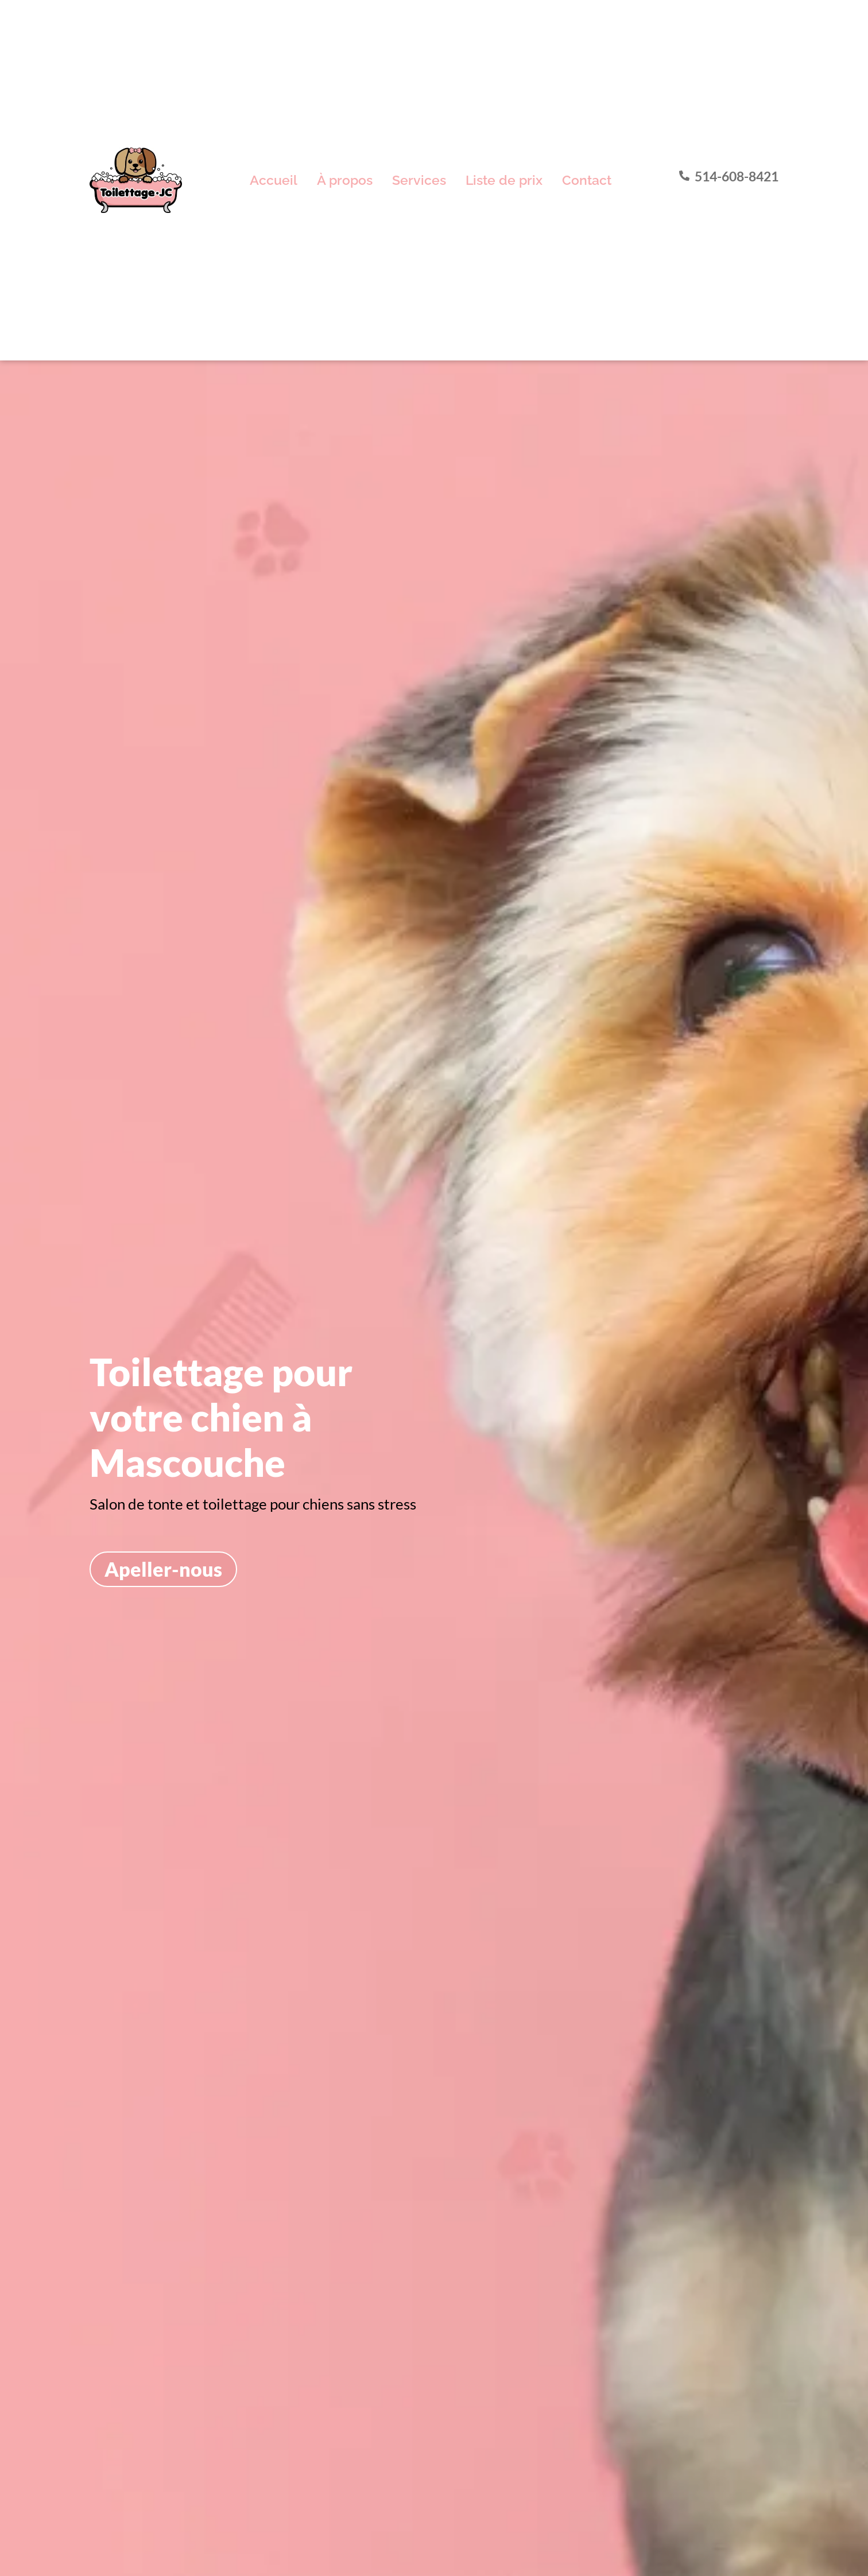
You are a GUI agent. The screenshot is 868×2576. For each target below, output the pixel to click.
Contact (586, 180)
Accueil (273, 180)
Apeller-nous (163, 1569)
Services (419, 180)
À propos (345, 180)
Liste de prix (504, 180)
